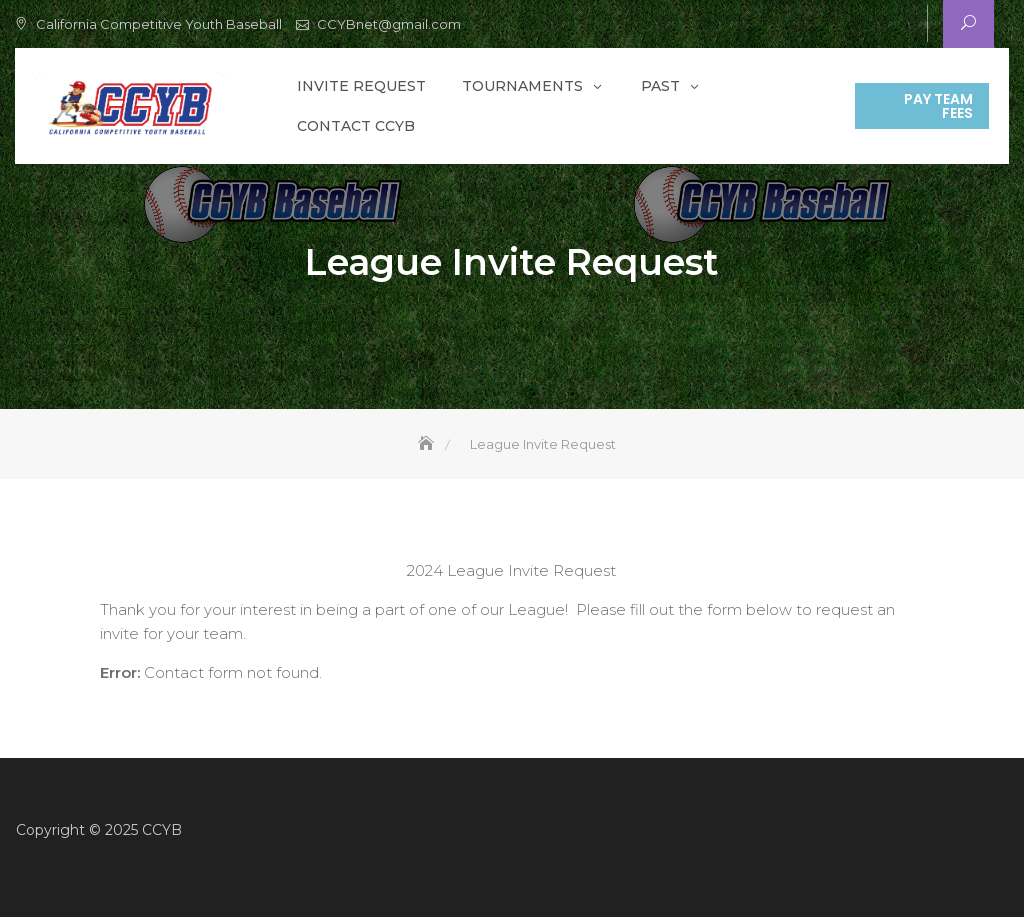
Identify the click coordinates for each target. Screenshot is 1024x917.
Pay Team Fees (938, 106)
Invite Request (361, 86)
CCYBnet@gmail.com (389, 24)
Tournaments (522, 86)
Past (660, 86)
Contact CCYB (356, 126)
